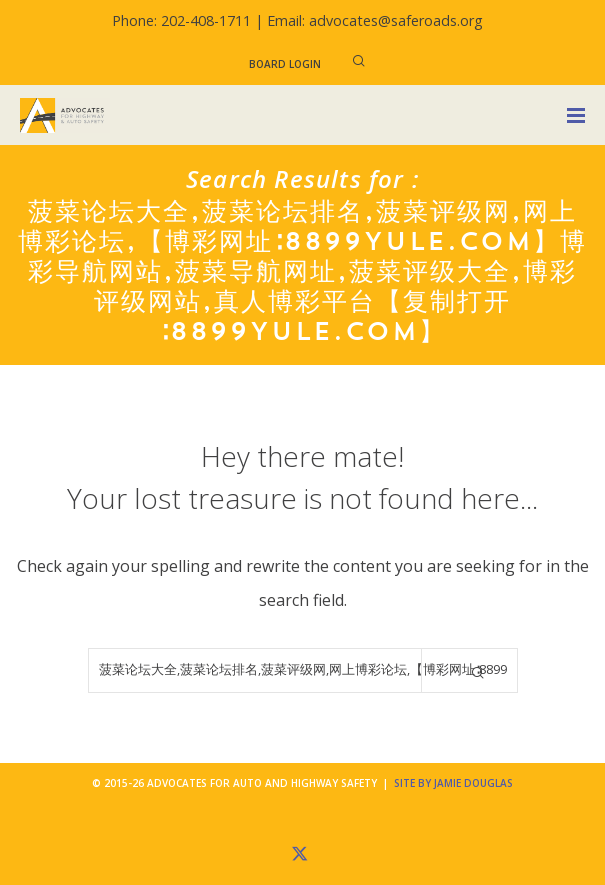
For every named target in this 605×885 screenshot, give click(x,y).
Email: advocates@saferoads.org (375, 20)
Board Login (285, 64)
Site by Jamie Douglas (453, 783)
